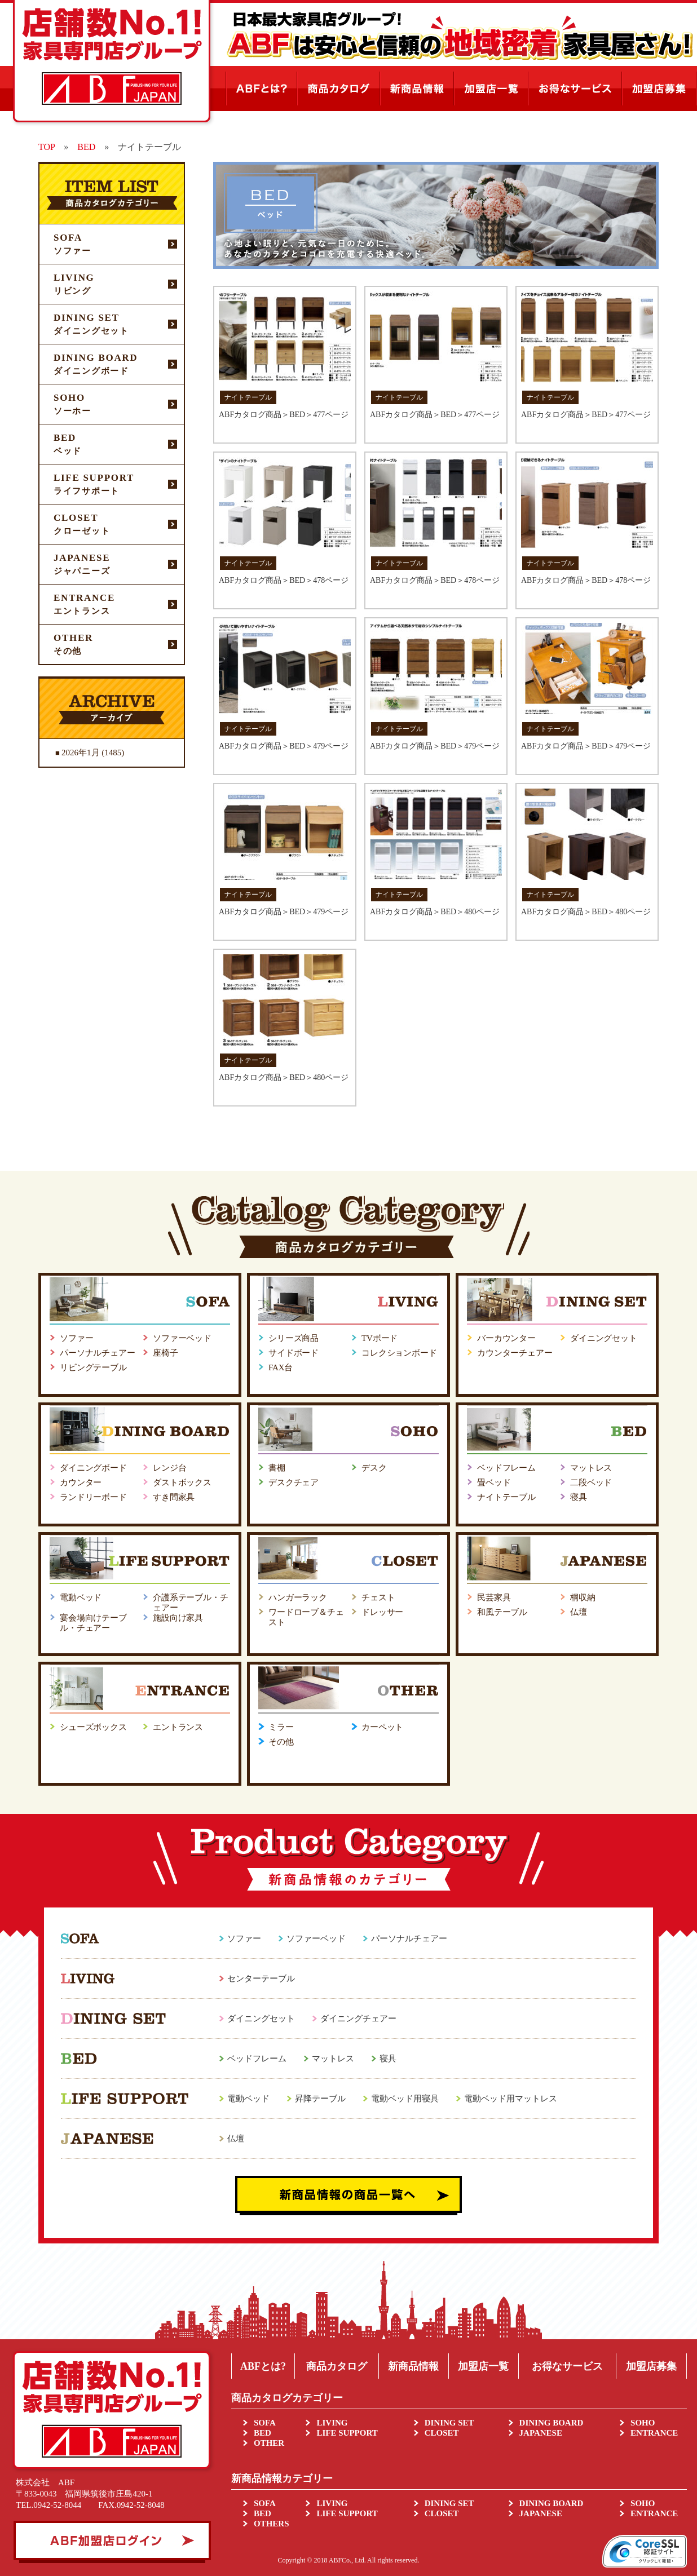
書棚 (276, 1467)
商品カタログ (336, 2366)
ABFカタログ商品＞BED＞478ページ (283, 580)
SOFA (265, 2422)
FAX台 (280, 1367)
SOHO (642, 2422)
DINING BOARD (551, 2422)
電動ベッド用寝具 (405, 2098)
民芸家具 (493, 1597)
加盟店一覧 (483, 2366)
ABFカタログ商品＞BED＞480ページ (435, 912)
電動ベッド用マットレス (510, 2098)
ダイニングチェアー (358, 2018)
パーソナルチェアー (97, 1352)
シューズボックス (93, 1727)
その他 (281, 1741)
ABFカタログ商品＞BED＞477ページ (283, 414)
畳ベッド (493, 1482)
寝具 (578, 1497)
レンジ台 (169, 1467)
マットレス (591, 1467)
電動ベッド (81, 1597)
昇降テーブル (320, 2098)
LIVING (331, 2422)
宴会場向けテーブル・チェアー (93, 1622)
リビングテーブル (93, 1367)
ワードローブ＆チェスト (306, 1617)
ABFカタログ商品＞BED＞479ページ (283, 746)
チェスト (378, 1597)
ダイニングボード (93, 1467)
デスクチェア (293, 1482)
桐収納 (582, 1597)
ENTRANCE (654, 2432)
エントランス (178, 1727)
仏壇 (578, 1612)
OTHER (269, 2442)
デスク (374, 1467)
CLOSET (442, 2432)
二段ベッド (591, 1482)
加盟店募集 (651, 2366)
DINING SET (449, 2422)
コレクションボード (399, 1352)
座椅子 (165, 1352)
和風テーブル (502, 1612)
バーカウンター (506, 1338)
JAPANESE (540, 2432)
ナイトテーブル (506, 1497)
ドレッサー (382, 1612)
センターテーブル (261, 1978)
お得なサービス (567, 2366)
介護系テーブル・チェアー (190, 1602)
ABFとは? (263, 2366)
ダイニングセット (603, 1338)
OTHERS (271, 2523)
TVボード (379, 1338)
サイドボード (293, 1352)
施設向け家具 (178, 1617)
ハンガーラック (297, 1597)
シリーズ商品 (293, 1338)
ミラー (281, 1727)
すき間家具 (174, 1497)
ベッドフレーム (506, 1467)
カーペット (382, 1727)
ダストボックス (182, 1482)
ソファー (76, 1338)
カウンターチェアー (515, 1352)
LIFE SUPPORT (346, 2432)
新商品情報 (413, 2366)
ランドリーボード (93, 1497)
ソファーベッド (182, 1338)
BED (262, 2432)
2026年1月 (80, 752)
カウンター (81, 1482)
